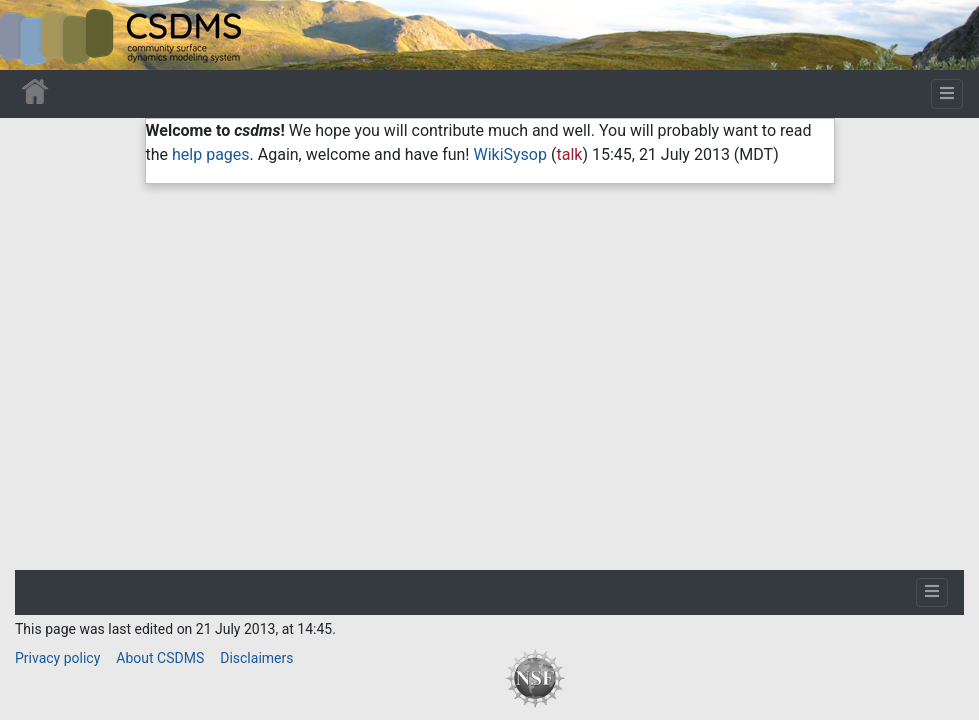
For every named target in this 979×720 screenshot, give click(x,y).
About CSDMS (160, 658)
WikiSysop (510, 154)
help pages (211, 154)
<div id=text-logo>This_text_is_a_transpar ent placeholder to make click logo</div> (32, 35)
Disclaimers (256, 658)
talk (569, 154)
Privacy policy (57, 658)
